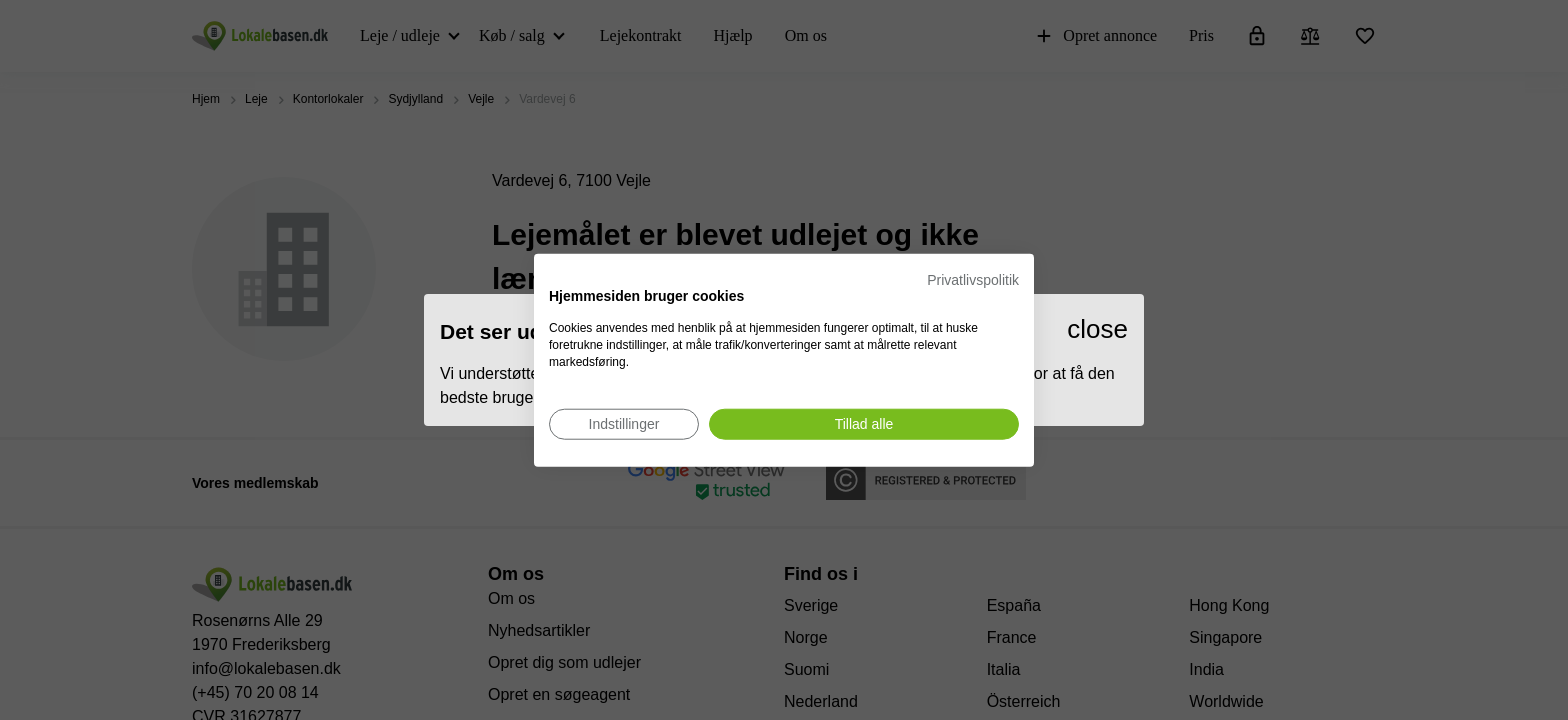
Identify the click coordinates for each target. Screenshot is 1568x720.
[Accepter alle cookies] (864, 423)
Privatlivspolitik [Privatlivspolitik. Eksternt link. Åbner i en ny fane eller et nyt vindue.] (973, 280)
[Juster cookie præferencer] (624, 423)
